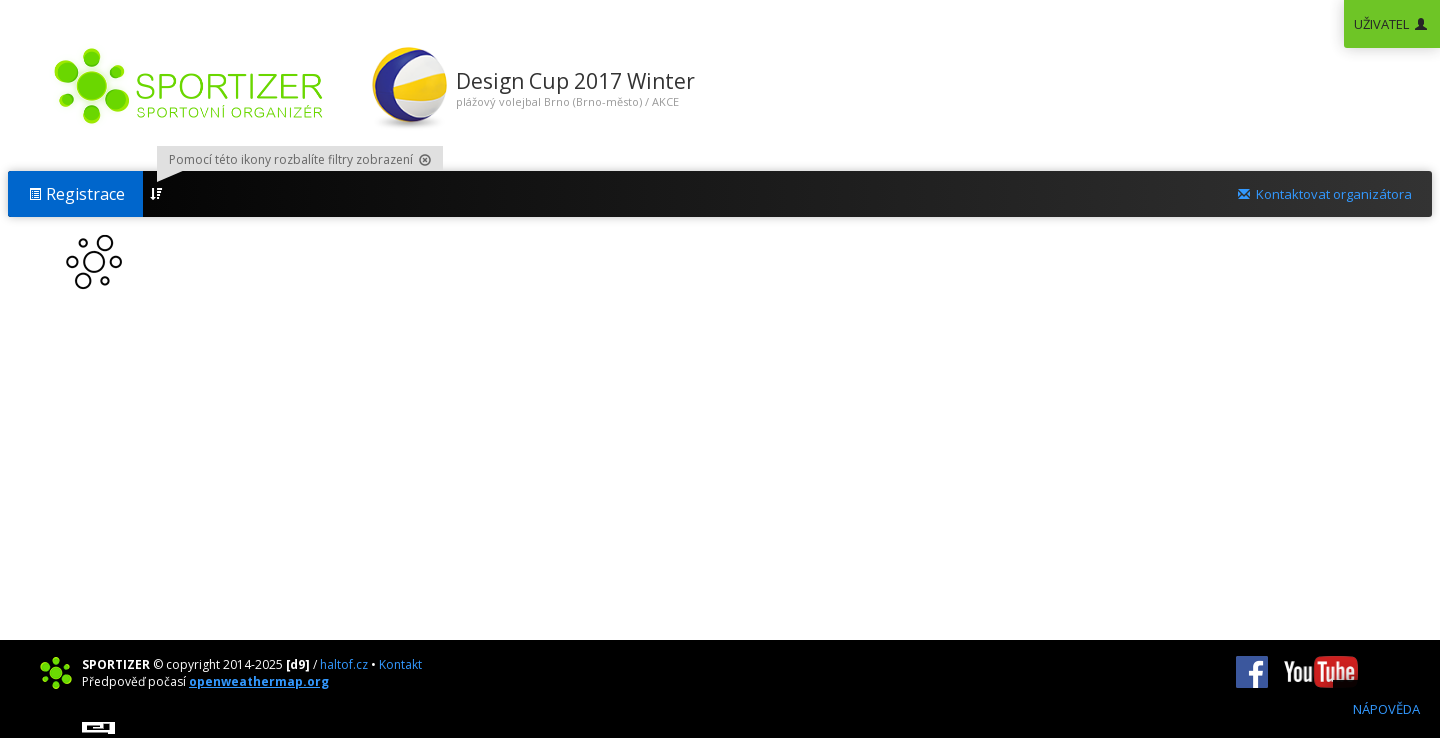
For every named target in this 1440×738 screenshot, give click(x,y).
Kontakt (400, 664)
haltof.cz (344, 664)
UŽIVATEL (1392, 24)
